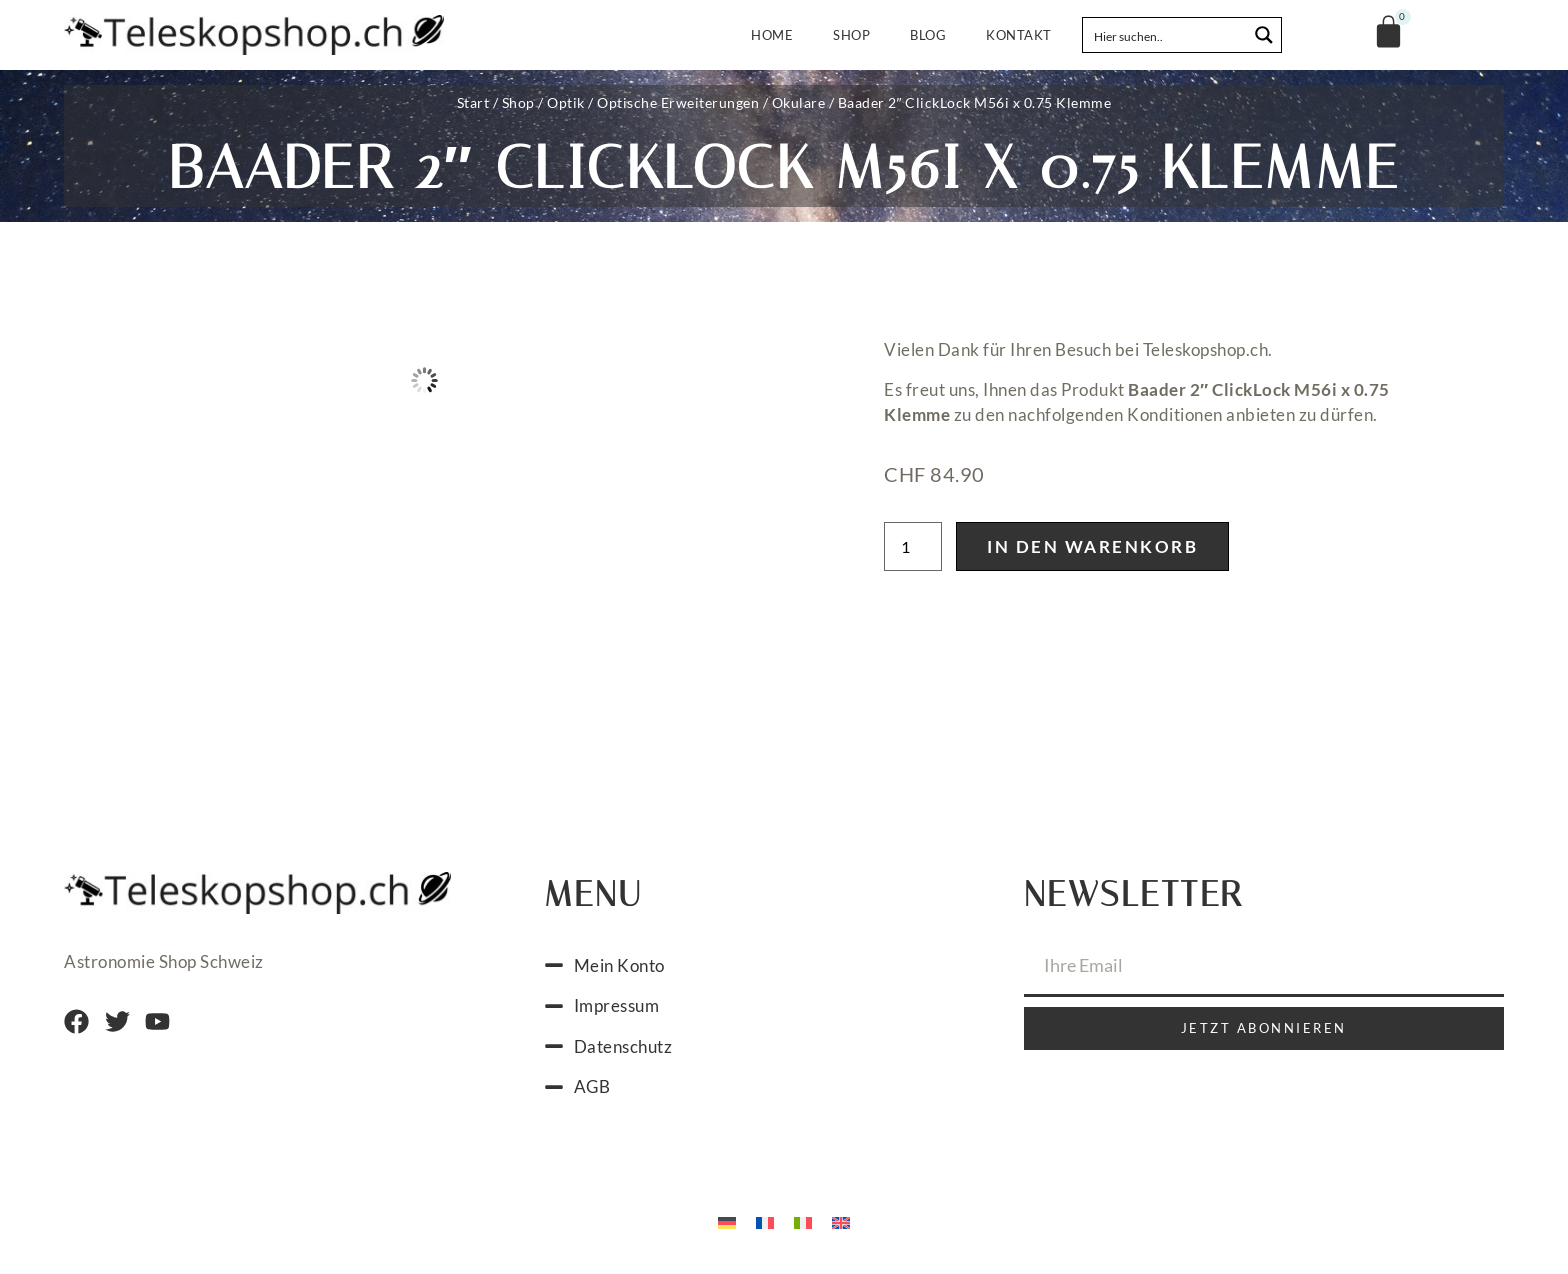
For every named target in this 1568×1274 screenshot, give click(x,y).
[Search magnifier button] (1264, 35)
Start (473, 102)
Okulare (799, 102)
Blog (928, 35)
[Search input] (1166, 35)
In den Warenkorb (1092, 546)
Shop (851, 35)
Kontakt (1019, 35)
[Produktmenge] (913, 546)
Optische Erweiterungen (678, 102)
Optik (566, 102)
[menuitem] (727, 1222)
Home (772, 35)
